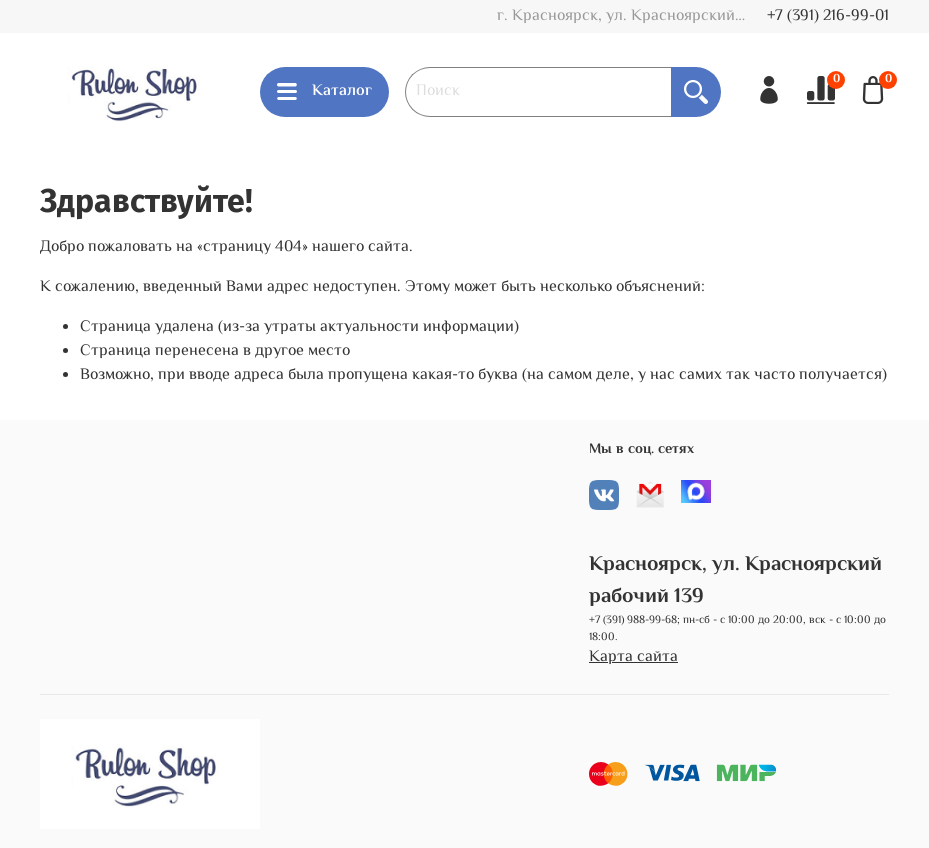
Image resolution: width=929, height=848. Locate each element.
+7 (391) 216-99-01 (828, 16)
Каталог (324, 91)
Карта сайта (633, 658)
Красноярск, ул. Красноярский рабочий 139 (735, 580)
